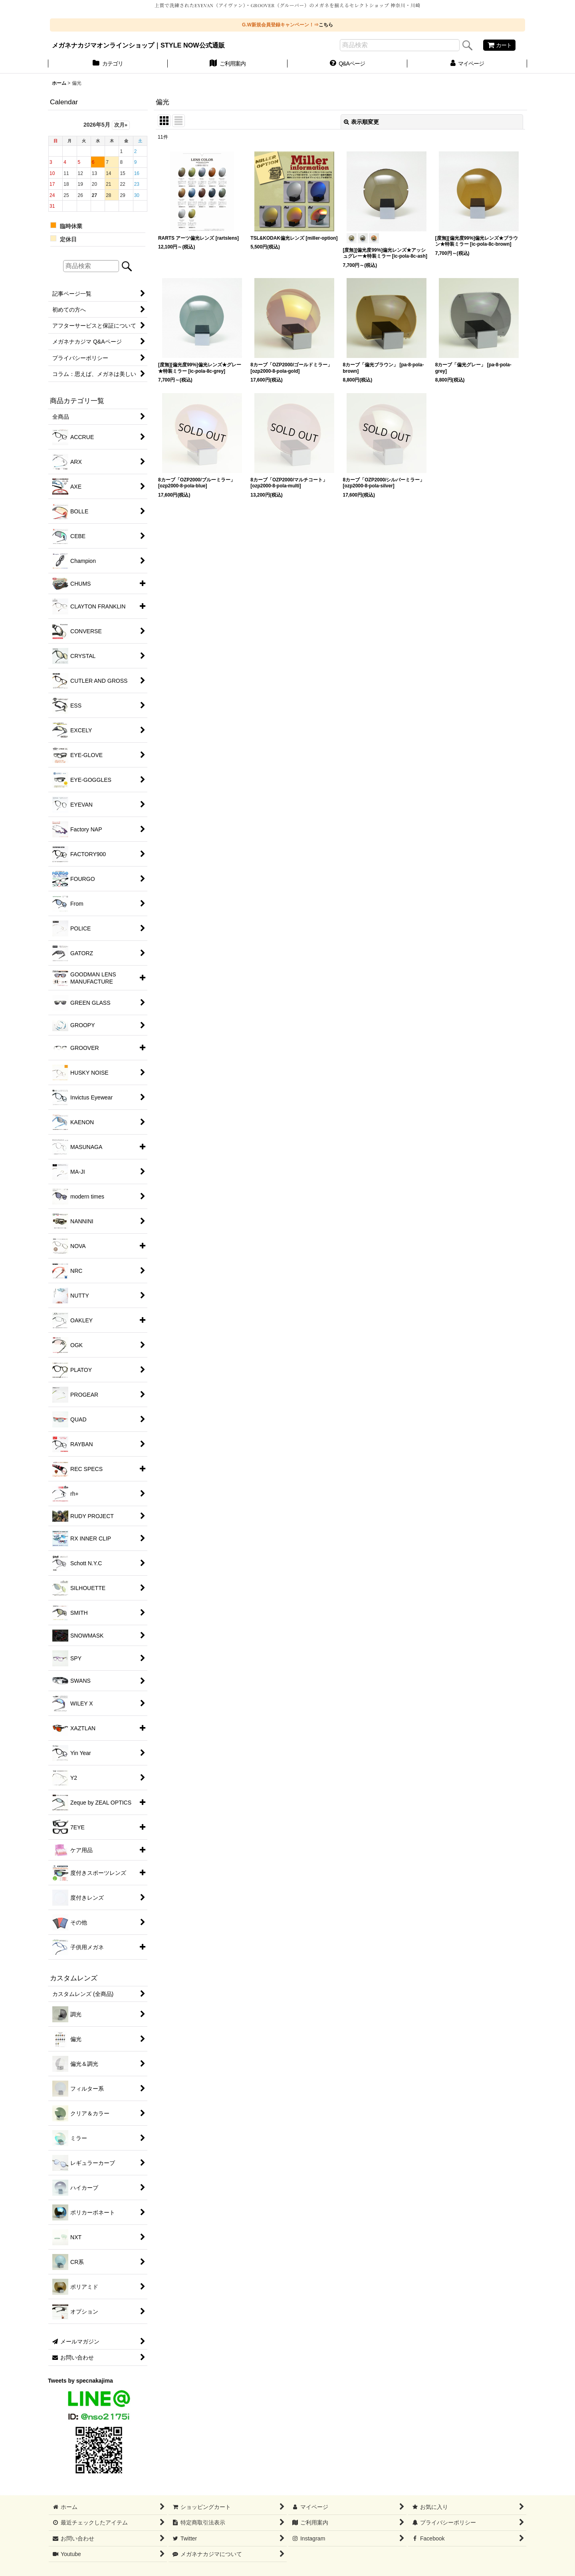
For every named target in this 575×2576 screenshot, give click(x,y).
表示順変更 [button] (361, 122)
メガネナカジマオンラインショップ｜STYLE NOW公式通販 (138, 45)
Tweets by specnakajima (80, 2380)
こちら (326, 25)
